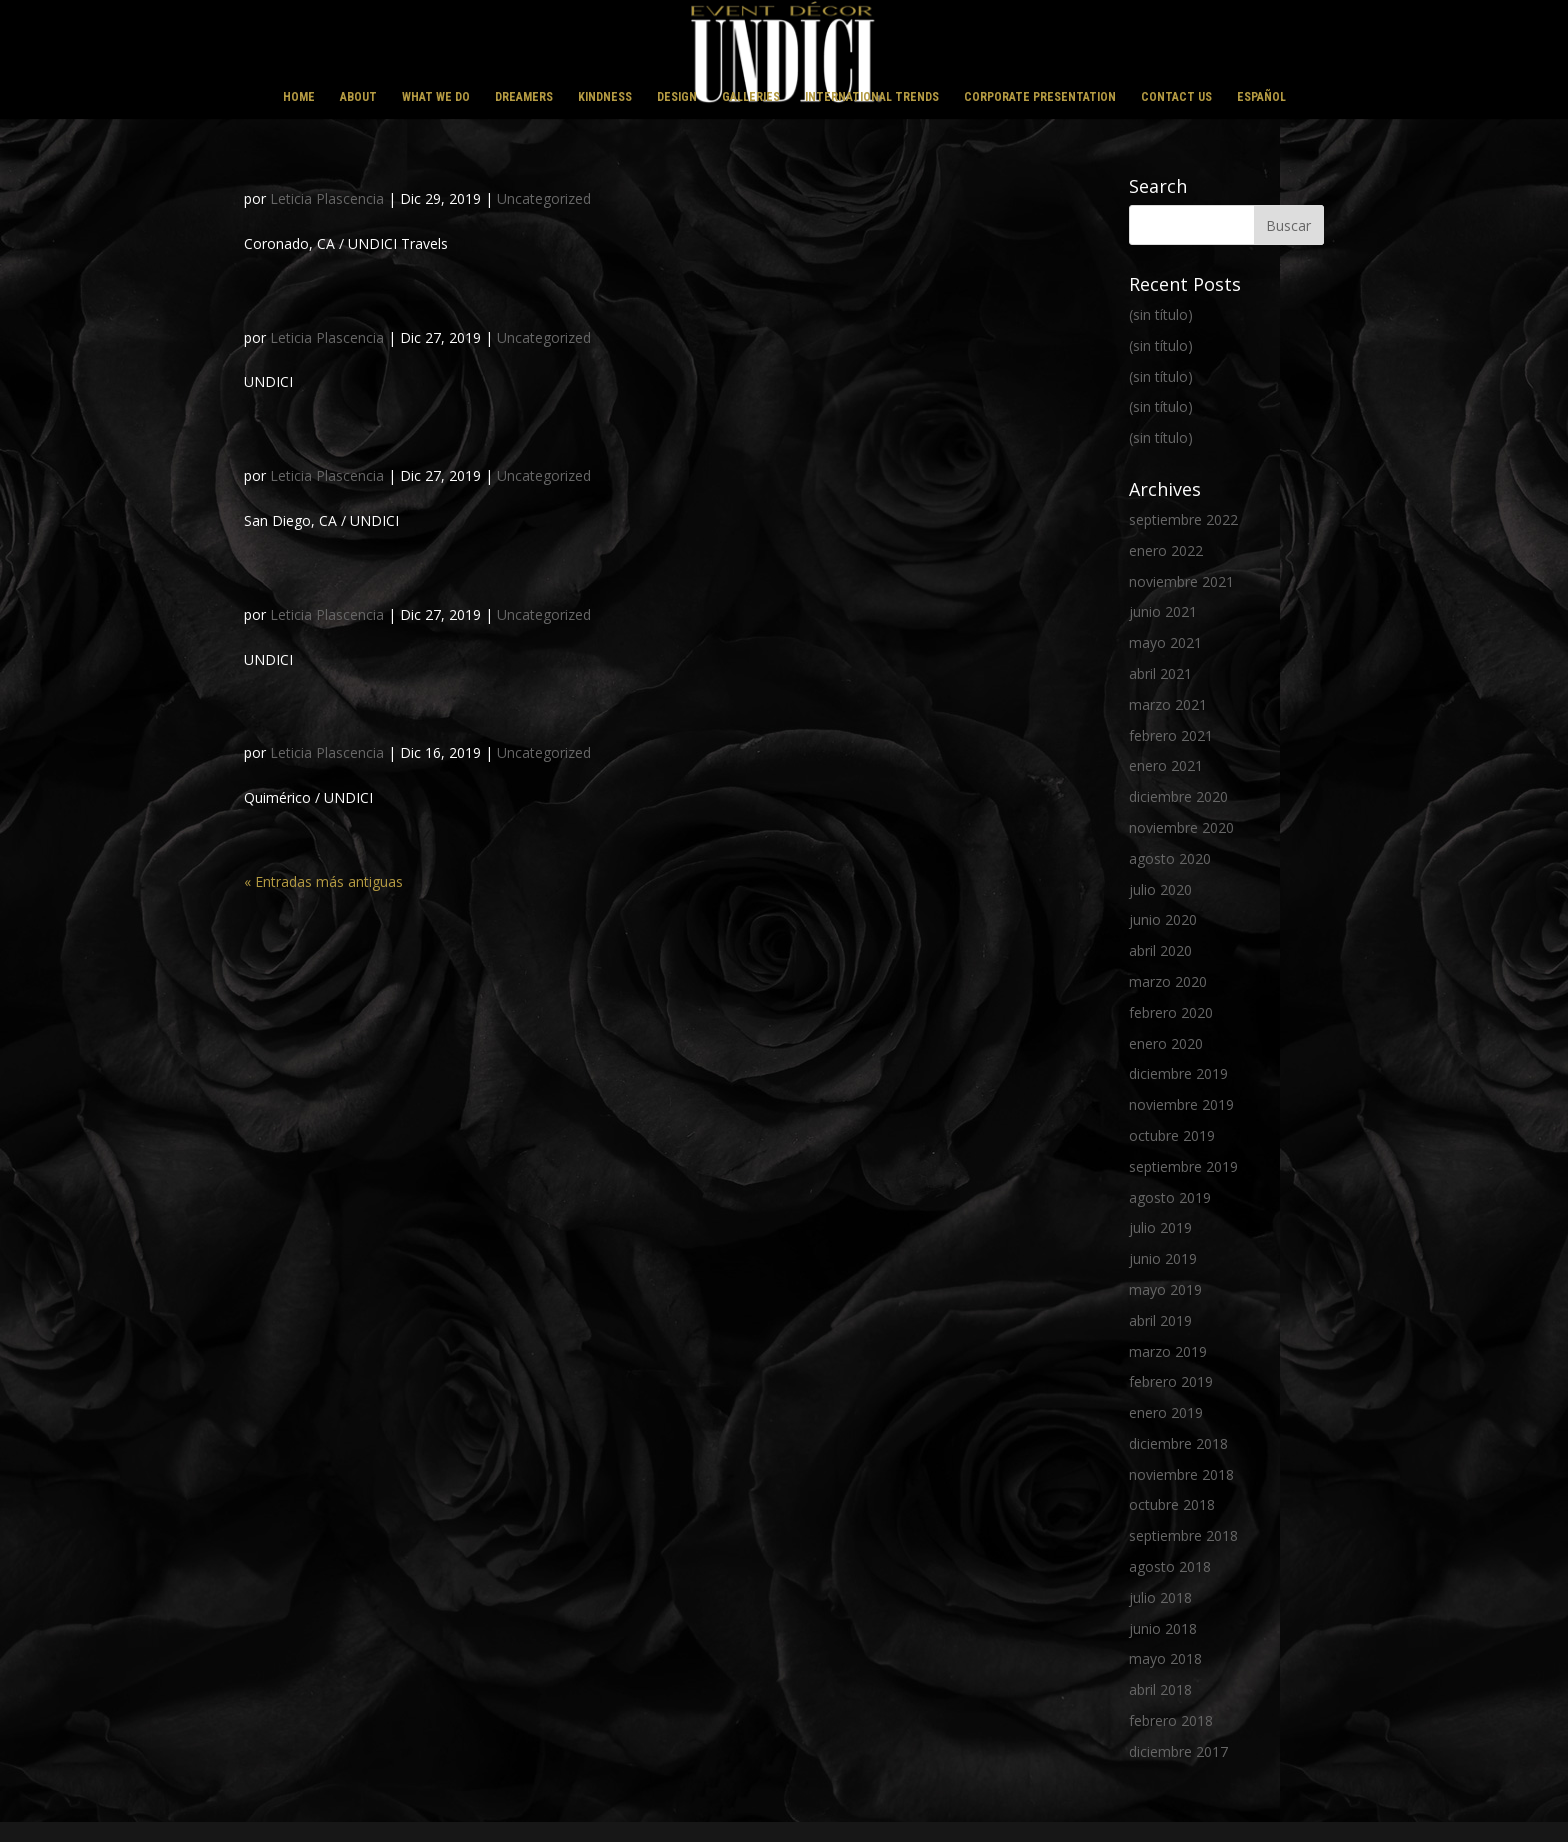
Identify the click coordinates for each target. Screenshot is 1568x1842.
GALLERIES (751, 97)
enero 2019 (1166, 1412)
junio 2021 (1163, 611)
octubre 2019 (1172, 1135)
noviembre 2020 (1181, 827)
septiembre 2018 (1183, 1535)
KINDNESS (605, 97)
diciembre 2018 (1178, 1443)
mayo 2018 (1165, 1658)
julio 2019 (1160, 1227)
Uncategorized (544, 198)
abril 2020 (1160, 950)
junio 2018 (1163, 1628)
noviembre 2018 (1181, 1474)
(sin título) (1161, 314)
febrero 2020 (1171, 1012)
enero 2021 (1166, 765)
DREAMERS (524, 97)
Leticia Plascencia (327, 198)
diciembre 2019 (1178, 1073)
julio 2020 (1160, 889)
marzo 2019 (1168, 1351)
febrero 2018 (1171, 1720)
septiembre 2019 (1183, 1166)
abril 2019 (1160, 1320)
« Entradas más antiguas (323, 881)
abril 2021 (1160, 673)
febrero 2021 (1171, 735)
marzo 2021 (1168, 704)
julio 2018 (1160, 1597)
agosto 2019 (1170, 1197)
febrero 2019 (1171, 1381)
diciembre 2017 (1178, 1751)
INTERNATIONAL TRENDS (872, 97)
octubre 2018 (1172, 1504)
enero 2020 (1166, 1043)
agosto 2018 (1170, 1566)
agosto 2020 (1170, 858)
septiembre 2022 (1183, 519)
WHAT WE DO (436, 97)
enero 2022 (1166, 550)
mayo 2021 (1165, 642)
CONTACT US (1176, 97)
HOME (299, 97)
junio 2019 (1163, 1258)
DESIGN (677, 97)
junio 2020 (1163, 919)
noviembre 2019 (1181, 1104)
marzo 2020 (1168, 981)
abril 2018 (1160, 1689)
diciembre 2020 (1178, 796)
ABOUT (358, 97)
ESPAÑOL (1261, 97)
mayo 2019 (1165, 1289)
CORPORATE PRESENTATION (1040, 97)
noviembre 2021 (1181, 581)
